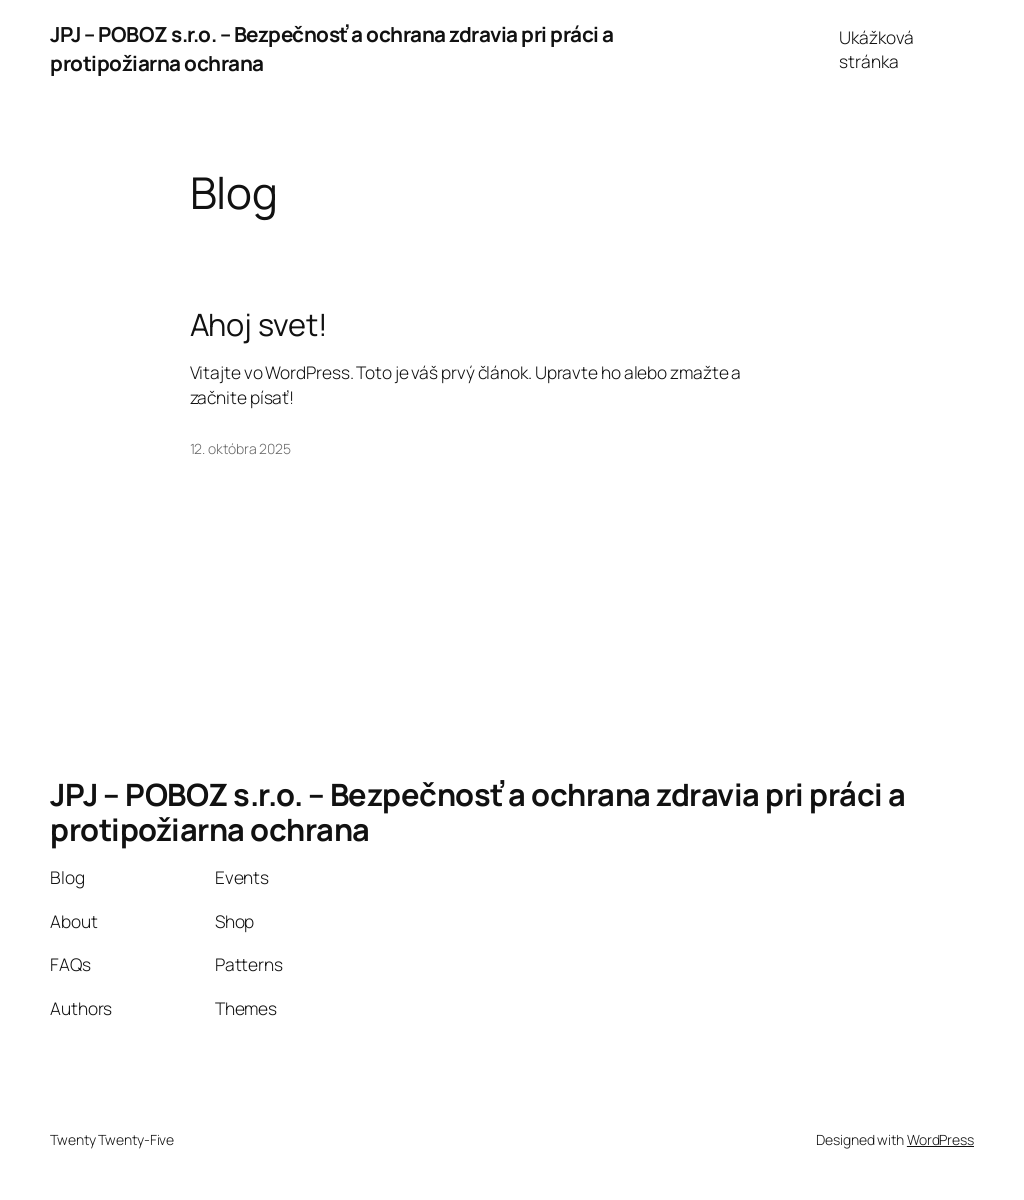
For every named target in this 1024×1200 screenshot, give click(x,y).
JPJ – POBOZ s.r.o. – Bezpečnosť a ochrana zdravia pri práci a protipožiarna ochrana (478, 811)
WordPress (940, 1139)
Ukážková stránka (876, 49)
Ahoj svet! (259, 324)
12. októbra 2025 (240, 448)
